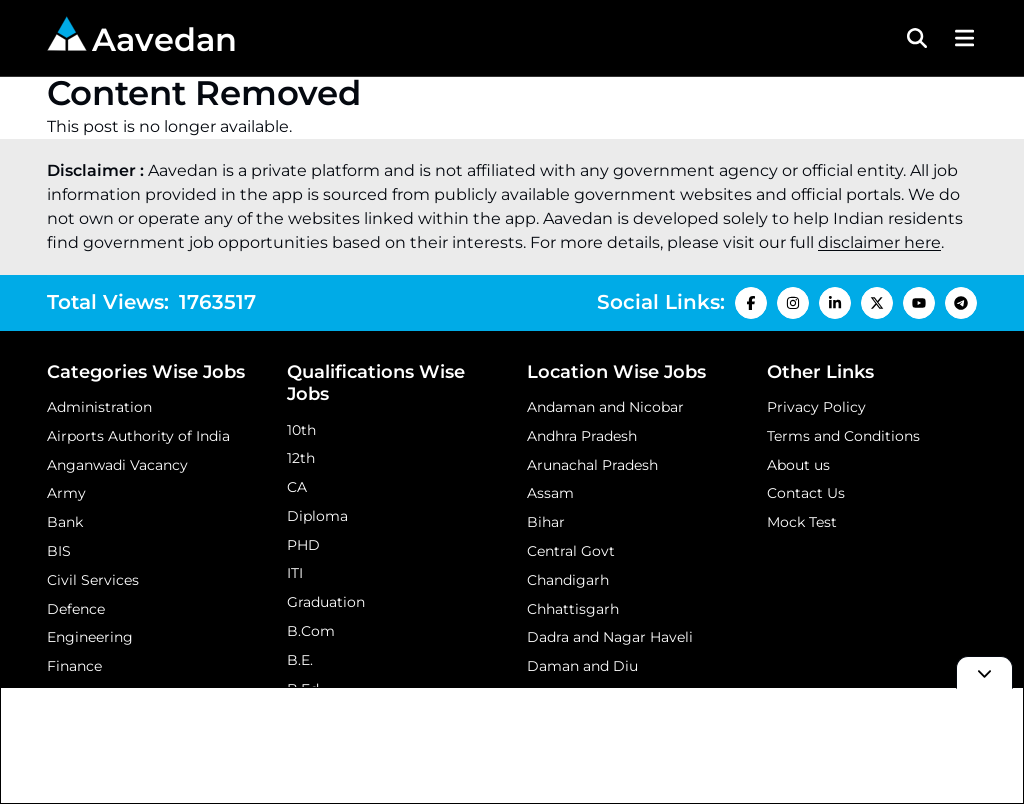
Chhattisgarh (573, 609)
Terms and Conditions (843, 436)
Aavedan (142, 37)
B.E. (300, 660)
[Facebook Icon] (751, 303)
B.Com (311, 631)
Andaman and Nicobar (605, 407)
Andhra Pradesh (582, 436)
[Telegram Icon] (961, 303)
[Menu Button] (962, 38)
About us (798, 465)
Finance (74, 666)
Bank (65, 522)
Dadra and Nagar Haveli (610, 637)
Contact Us (806, 493)
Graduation (326, 602)
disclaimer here (879, 242)
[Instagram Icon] (793, 303)
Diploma (317, 516)
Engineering (90, 637)
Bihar (546, 522)
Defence (76, 609)
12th (301, 458)
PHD (303, 545)
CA (297, 487)
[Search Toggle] (917, 38)
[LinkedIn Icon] (835, 303)
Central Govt (571, 551)
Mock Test (802, 522)
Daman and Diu (582, 666)
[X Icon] (877, 303)
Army (66, 493)
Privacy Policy (816, 407)
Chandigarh (568, 580)
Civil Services (93, 580)
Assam (550, 493)
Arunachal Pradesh (592, 465)
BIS (59, 551)
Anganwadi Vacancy (117, 465)
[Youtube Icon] (919, 303)
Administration (99, 407)
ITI (295, 573)
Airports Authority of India (138, 436)
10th (301, 430)
